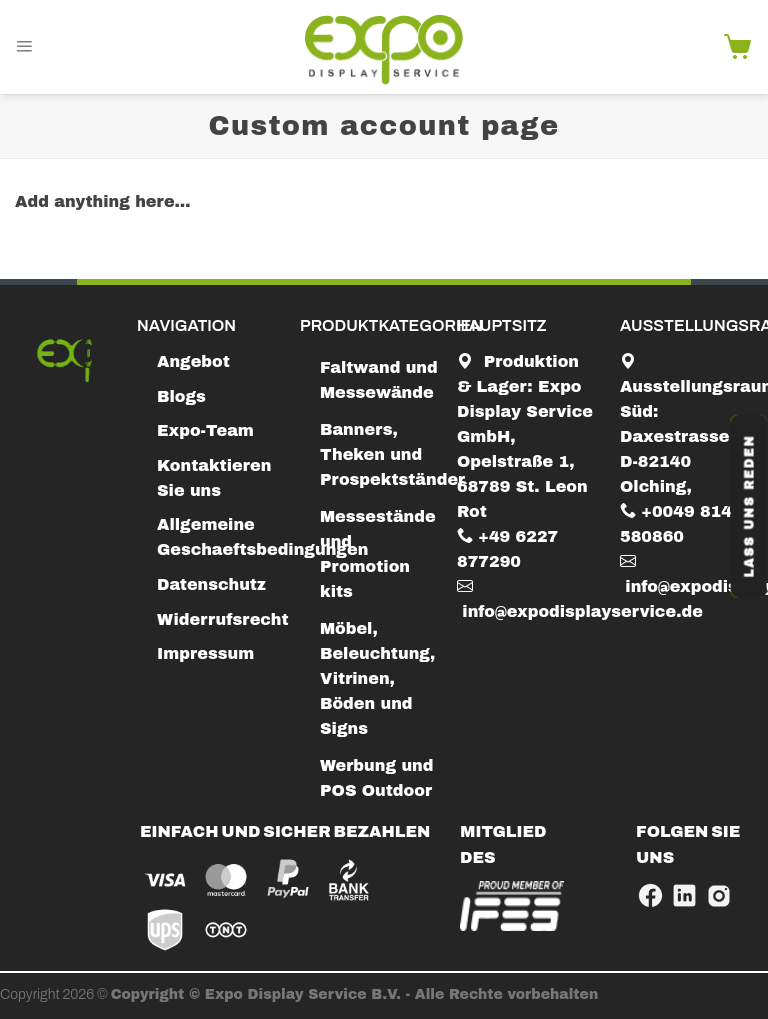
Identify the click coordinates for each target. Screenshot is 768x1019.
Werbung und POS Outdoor (376, 778)
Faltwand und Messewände (379, 380)
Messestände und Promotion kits (378, 554)
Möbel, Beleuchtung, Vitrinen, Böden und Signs (377, 678)
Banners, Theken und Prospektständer (392, 454)
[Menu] (24, 47)
